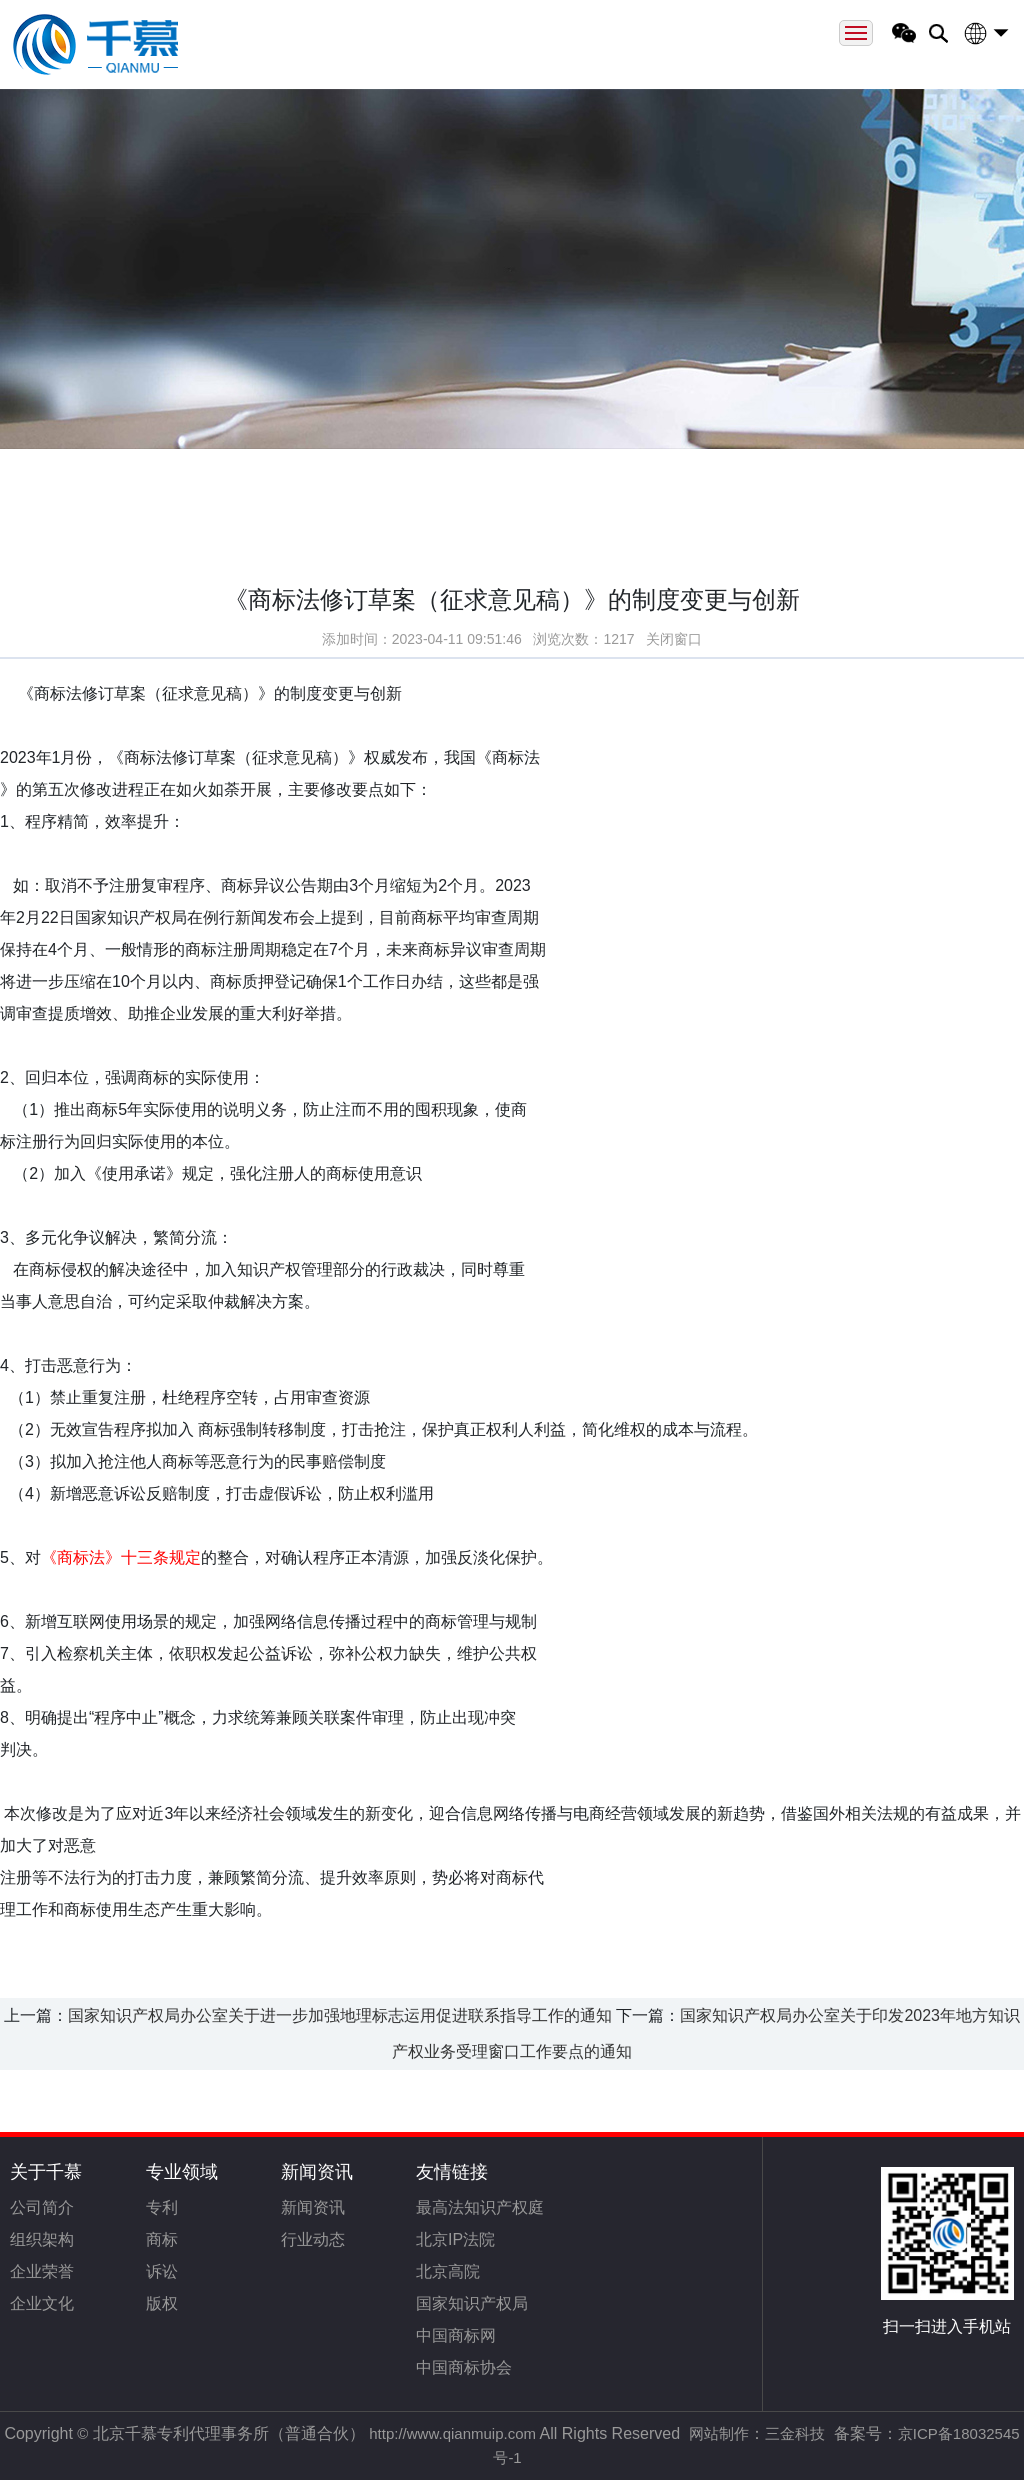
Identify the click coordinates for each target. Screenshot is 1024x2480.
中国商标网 (456, 2335)
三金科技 (795, 2433)
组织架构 (42, 2239)
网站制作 (719, 2433)
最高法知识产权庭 (480, 2207)
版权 (162, 2303)
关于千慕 (46, 2172)
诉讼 (162, 2271)
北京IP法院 (455, 2239)
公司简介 (42, 2207)
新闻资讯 (317, 2172)
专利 (162, 2207)
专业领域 (182, 2172)
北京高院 (448, 2271)
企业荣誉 (42, 2271)
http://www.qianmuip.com (452, 2433)
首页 (117, 474)
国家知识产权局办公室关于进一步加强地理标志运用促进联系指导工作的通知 (340, 2015)
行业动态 (313, 2239)
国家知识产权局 (472, 2303)
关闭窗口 (674, 645)
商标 (162, 2239)
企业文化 (42, 2303)
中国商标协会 (464, 2367)
